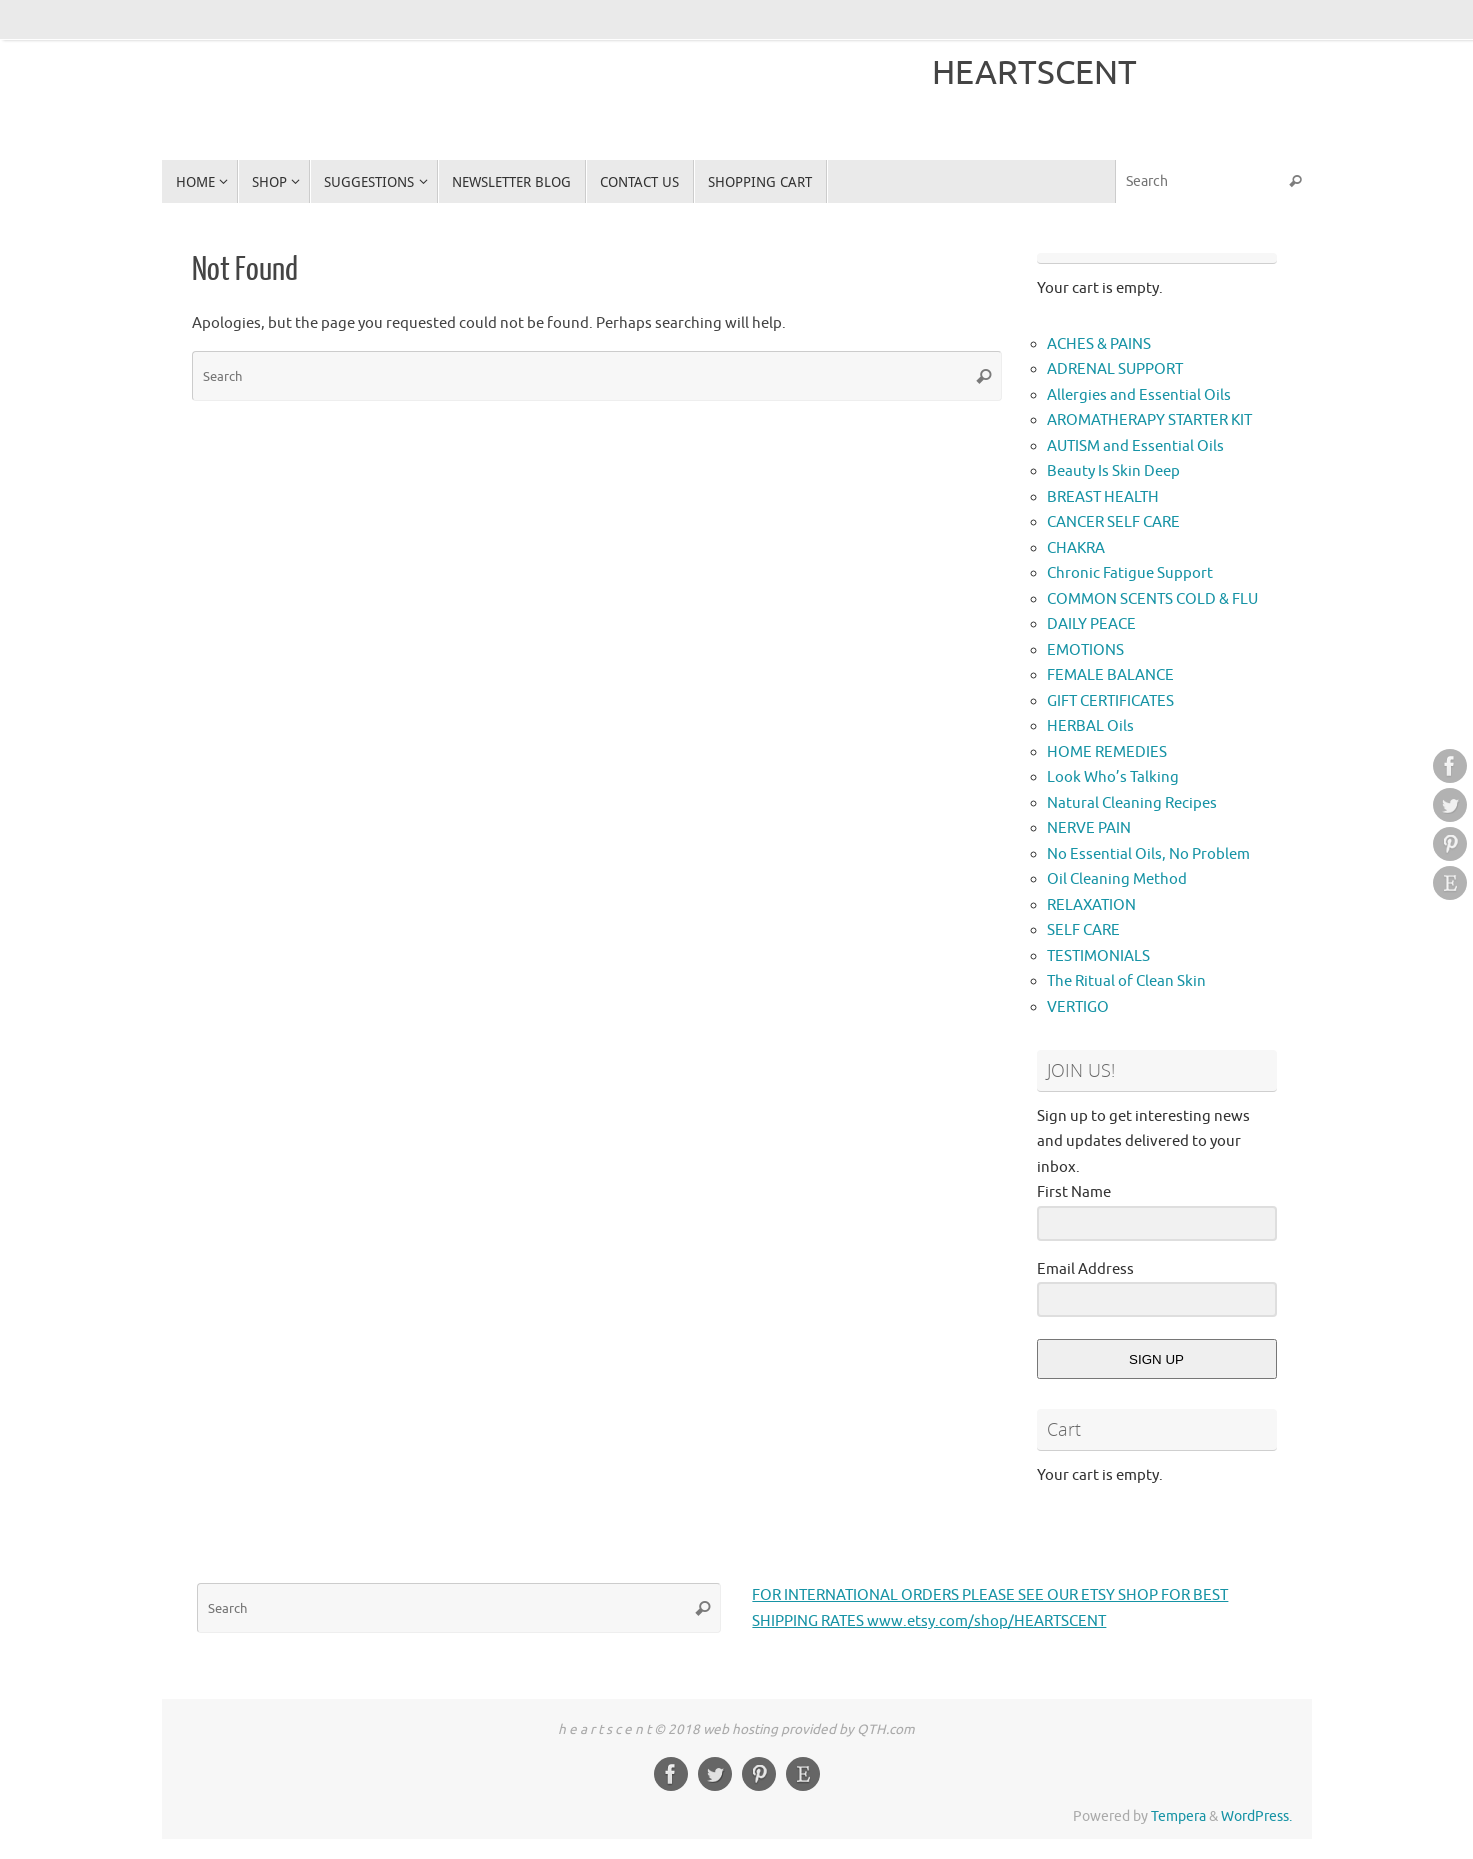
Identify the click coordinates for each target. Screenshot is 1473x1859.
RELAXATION (1091, 905)
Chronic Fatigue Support (1130, 573)
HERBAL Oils (1090, 726)
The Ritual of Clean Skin (1126, 981)
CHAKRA (1076, 548)
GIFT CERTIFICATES (1110, 701)
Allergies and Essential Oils (1139, 395)
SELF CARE (1083, 930)
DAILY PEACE (1091, 624)
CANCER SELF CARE (1113, 522)
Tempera (1178, 1816)
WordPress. (1256, 1816)
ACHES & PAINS (1099, 344)
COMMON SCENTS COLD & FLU (1152, 599)
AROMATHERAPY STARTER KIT (1149, 420)
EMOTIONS (1085, 650)
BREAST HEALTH (1103, 497)
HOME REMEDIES (1107, 752)
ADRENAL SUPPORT (1115, 369)
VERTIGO (1078, 1007)
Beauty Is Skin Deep (1113, 471)
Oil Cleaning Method (1117, 879)
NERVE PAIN (1089, 828)
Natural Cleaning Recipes (1132, 803)
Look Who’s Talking (1113, 777)
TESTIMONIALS (1098, 956)
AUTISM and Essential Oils (1135, 446)
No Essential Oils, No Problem (1148, 854)
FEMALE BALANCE (1110, 675)
